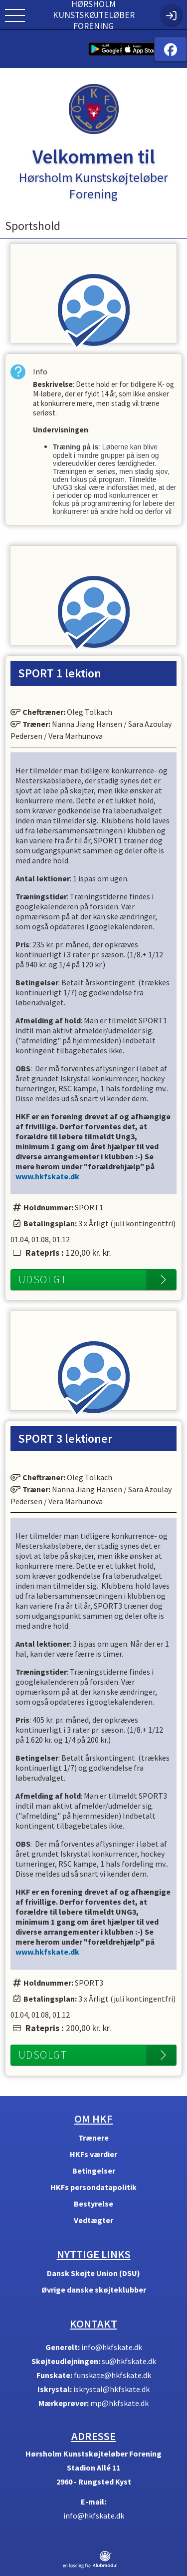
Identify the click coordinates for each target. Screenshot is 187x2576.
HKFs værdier (93, 2154)
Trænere (93, 2138)
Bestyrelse (93, 2204)
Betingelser (93, 2171)
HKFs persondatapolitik (93, 2187)
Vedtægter (93, 2220)
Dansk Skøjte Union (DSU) (93, 2273)
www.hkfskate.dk (47, 1176)
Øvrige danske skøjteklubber (93, 2290)
